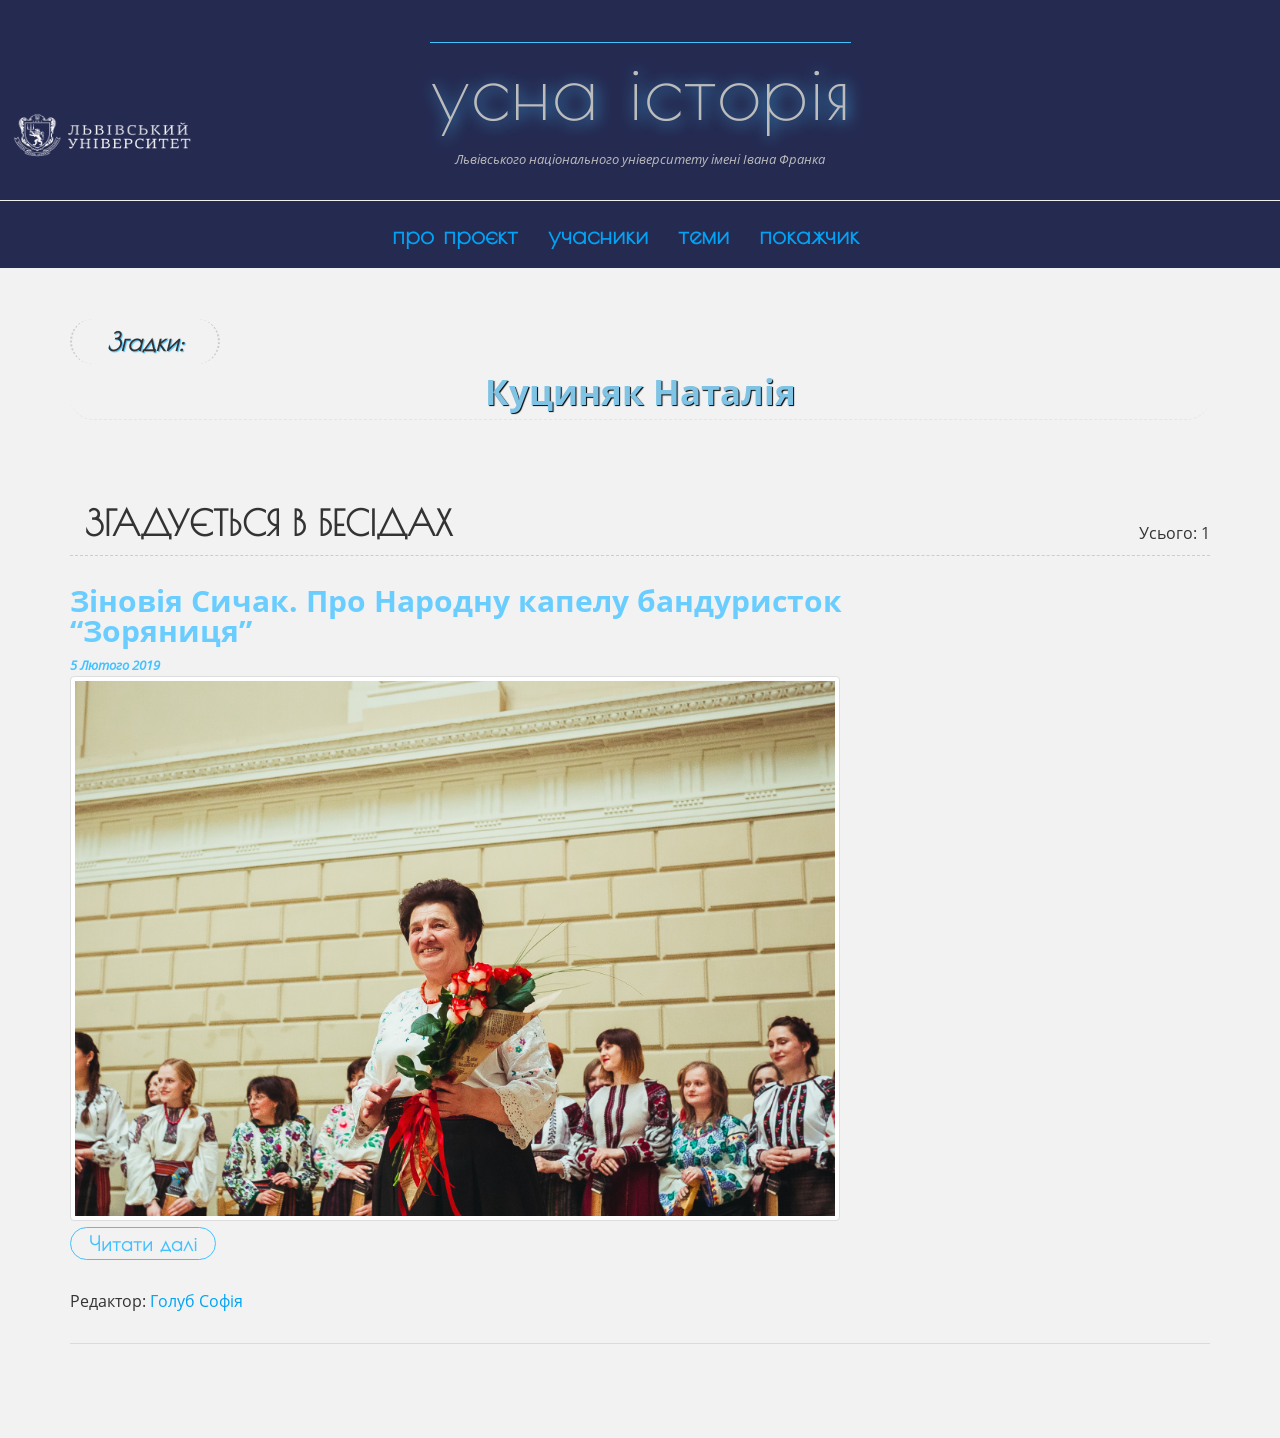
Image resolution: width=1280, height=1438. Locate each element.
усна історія (640, 90)
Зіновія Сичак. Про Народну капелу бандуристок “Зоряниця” (456, 615)
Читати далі (143, 1243)
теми (703, 234)
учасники (598, 234)
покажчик (809, 234)
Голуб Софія (196, 1301)
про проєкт (455, 234)
